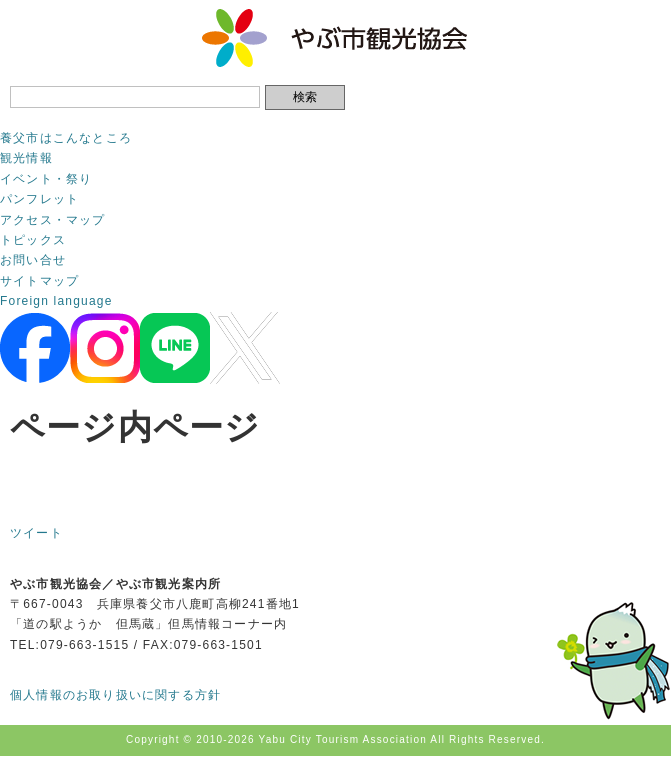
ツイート (36, 533)
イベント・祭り (46, 179)
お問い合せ (33, 260)
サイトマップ (39, 281)
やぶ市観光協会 (335, 38)
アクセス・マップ (53, 220)
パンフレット (39, 199)
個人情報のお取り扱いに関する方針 (115, 695)
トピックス (33, 240)
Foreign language (56, 301)
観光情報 (26, 158)
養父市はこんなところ (66, 138)
